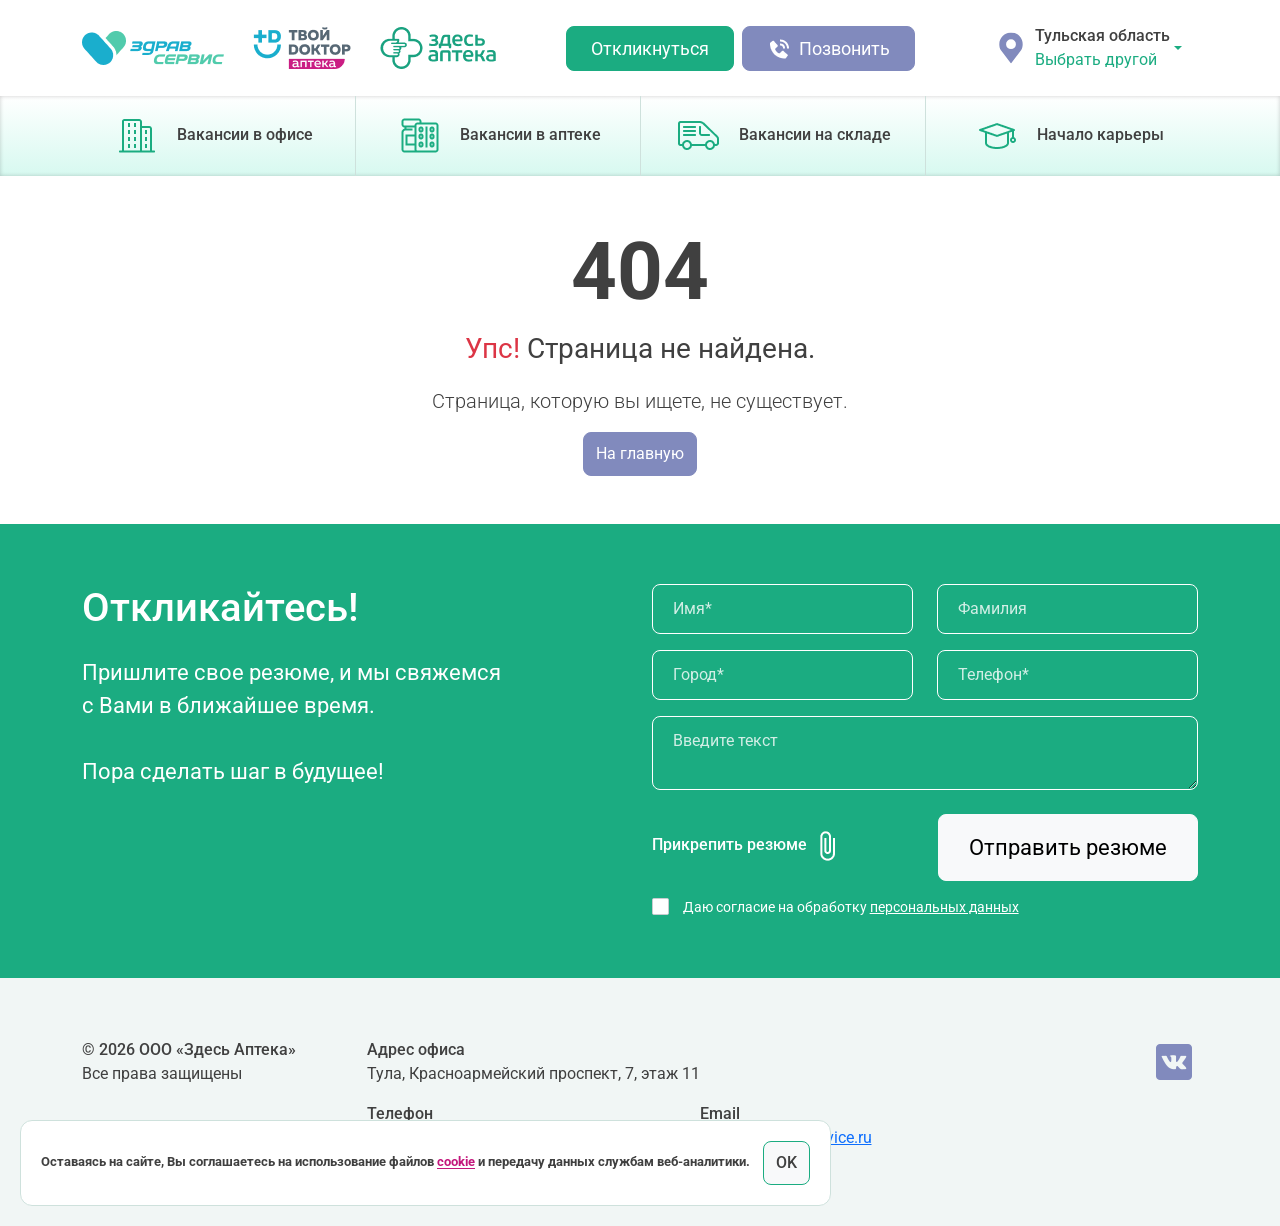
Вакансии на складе (783, 136)
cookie (456, 1162)
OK (786, 1162)
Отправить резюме (1068, 847)
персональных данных (944, 907)
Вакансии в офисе (213, 136)
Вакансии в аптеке (498, 136)
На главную (640, 453)
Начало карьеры (1068, 136)
